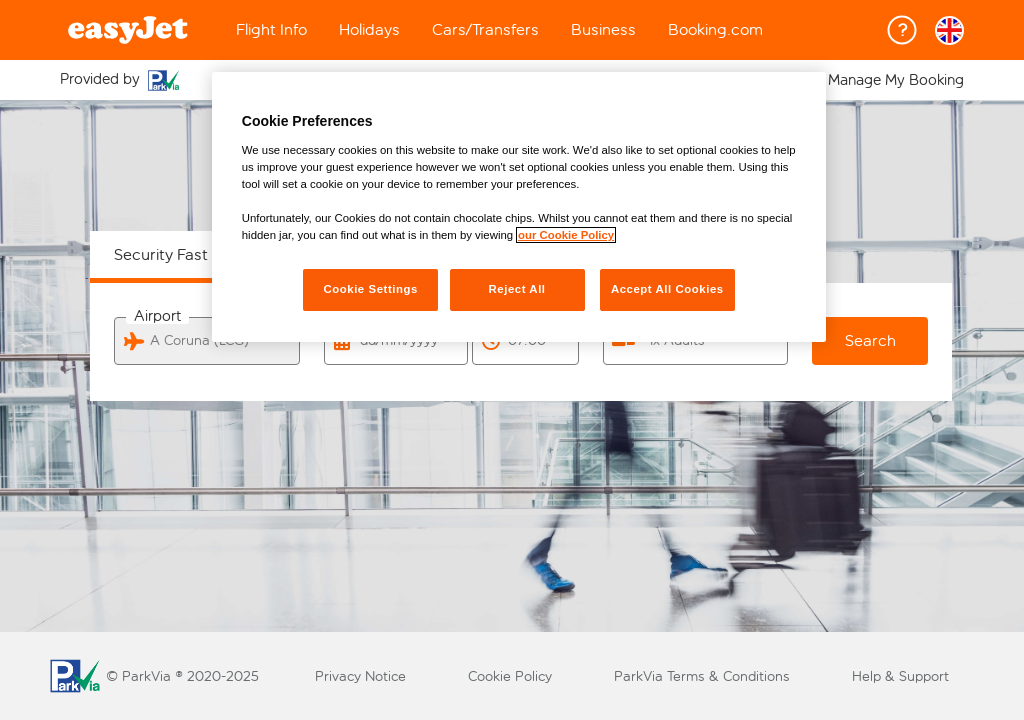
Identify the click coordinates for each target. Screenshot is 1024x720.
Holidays (369, 29)
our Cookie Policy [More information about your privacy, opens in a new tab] (566, 235)
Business (603, 29)
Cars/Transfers (485, 29)
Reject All (516, 289)
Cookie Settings (370, 289)
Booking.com (715, 29)
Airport (157, 316)
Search (870, 340)
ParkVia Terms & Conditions (702, 676)
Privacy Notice (360, 676)
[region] (519, 207)
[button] (949, 30)
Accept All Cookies (667, 289)
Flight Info (271, 29)
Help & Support (900, 676)
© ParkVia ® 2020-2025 (182, 676)
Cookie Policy (510, 676)
